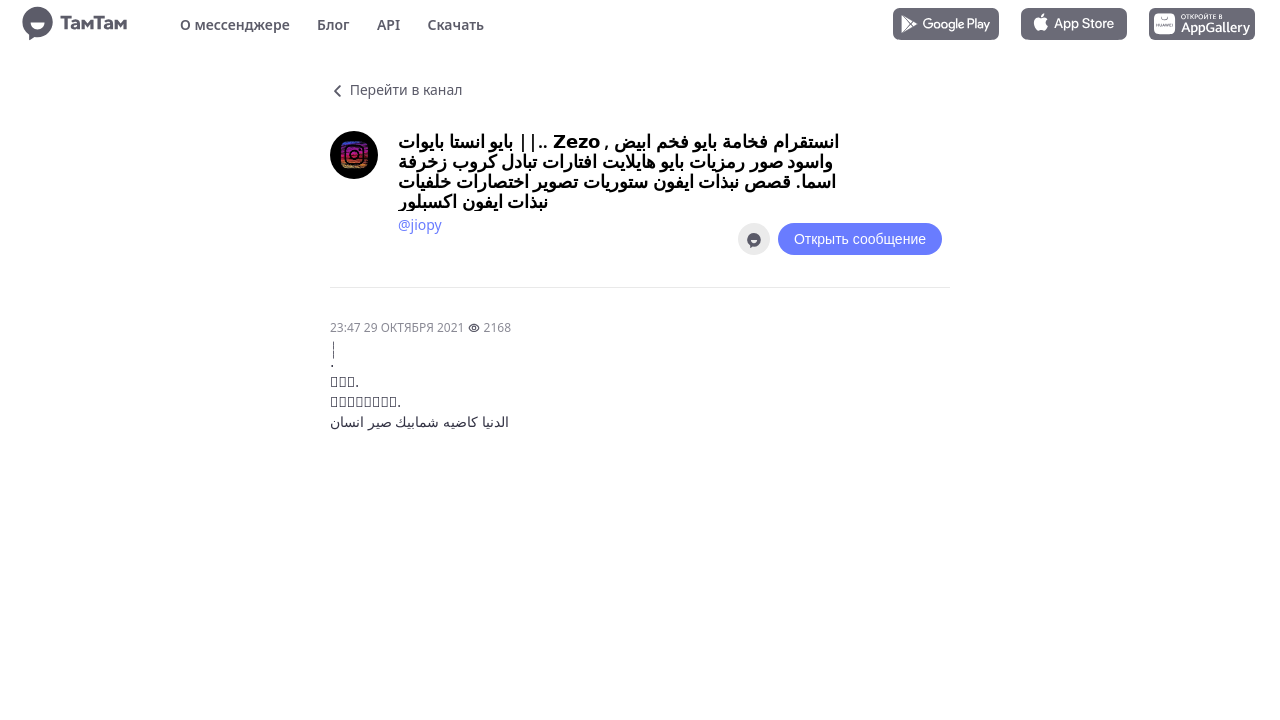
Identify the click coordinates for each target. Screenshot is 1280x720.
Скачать (455, 24)
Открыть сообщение (860, 239)
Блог (333, 24)
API (388, 24)
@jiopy (420, 224)
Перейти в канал (396, 89)
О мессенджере (235, 24)
